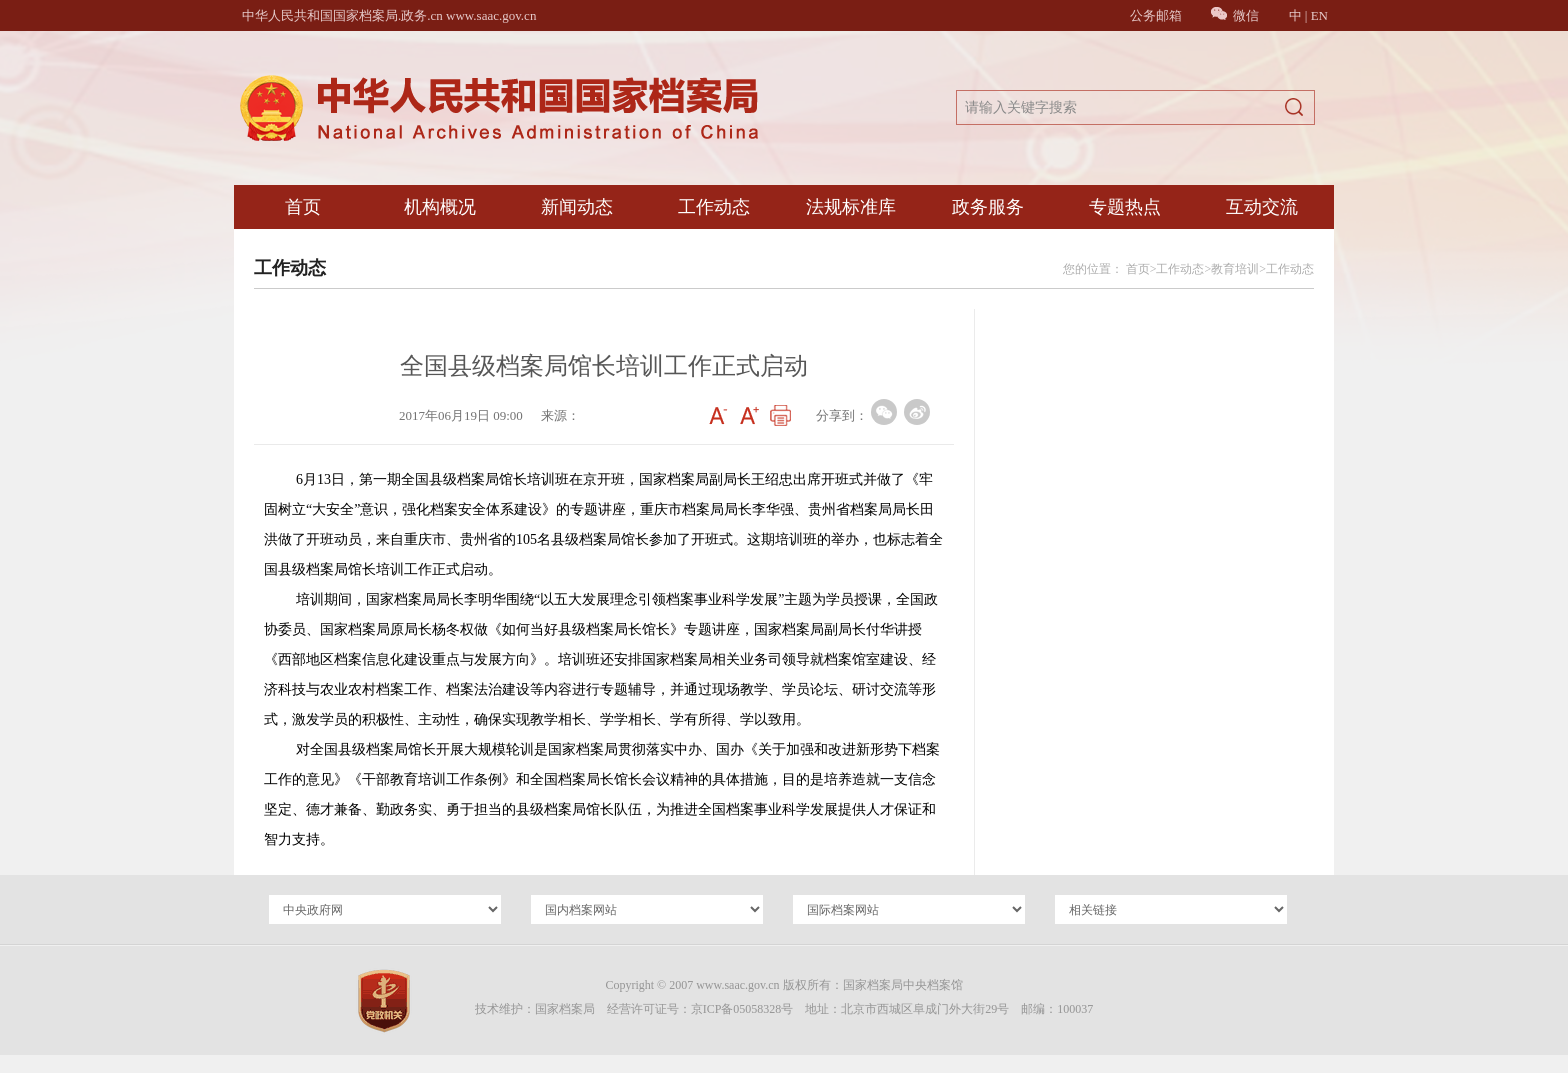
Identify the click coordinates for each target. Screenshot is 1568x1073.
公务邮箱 (1156, 15)
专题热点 (1125, 207)
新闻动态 (577, 207)
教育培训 (1235, 269)
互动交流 (1262, 207)
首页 (303, 207)
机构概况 (440, 207)
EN (1319, 15)
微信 (1235, 15)
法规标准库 (851, 207)
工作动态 (714, 207)
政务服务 (988, 207)
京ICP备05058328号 (742, 1009)
